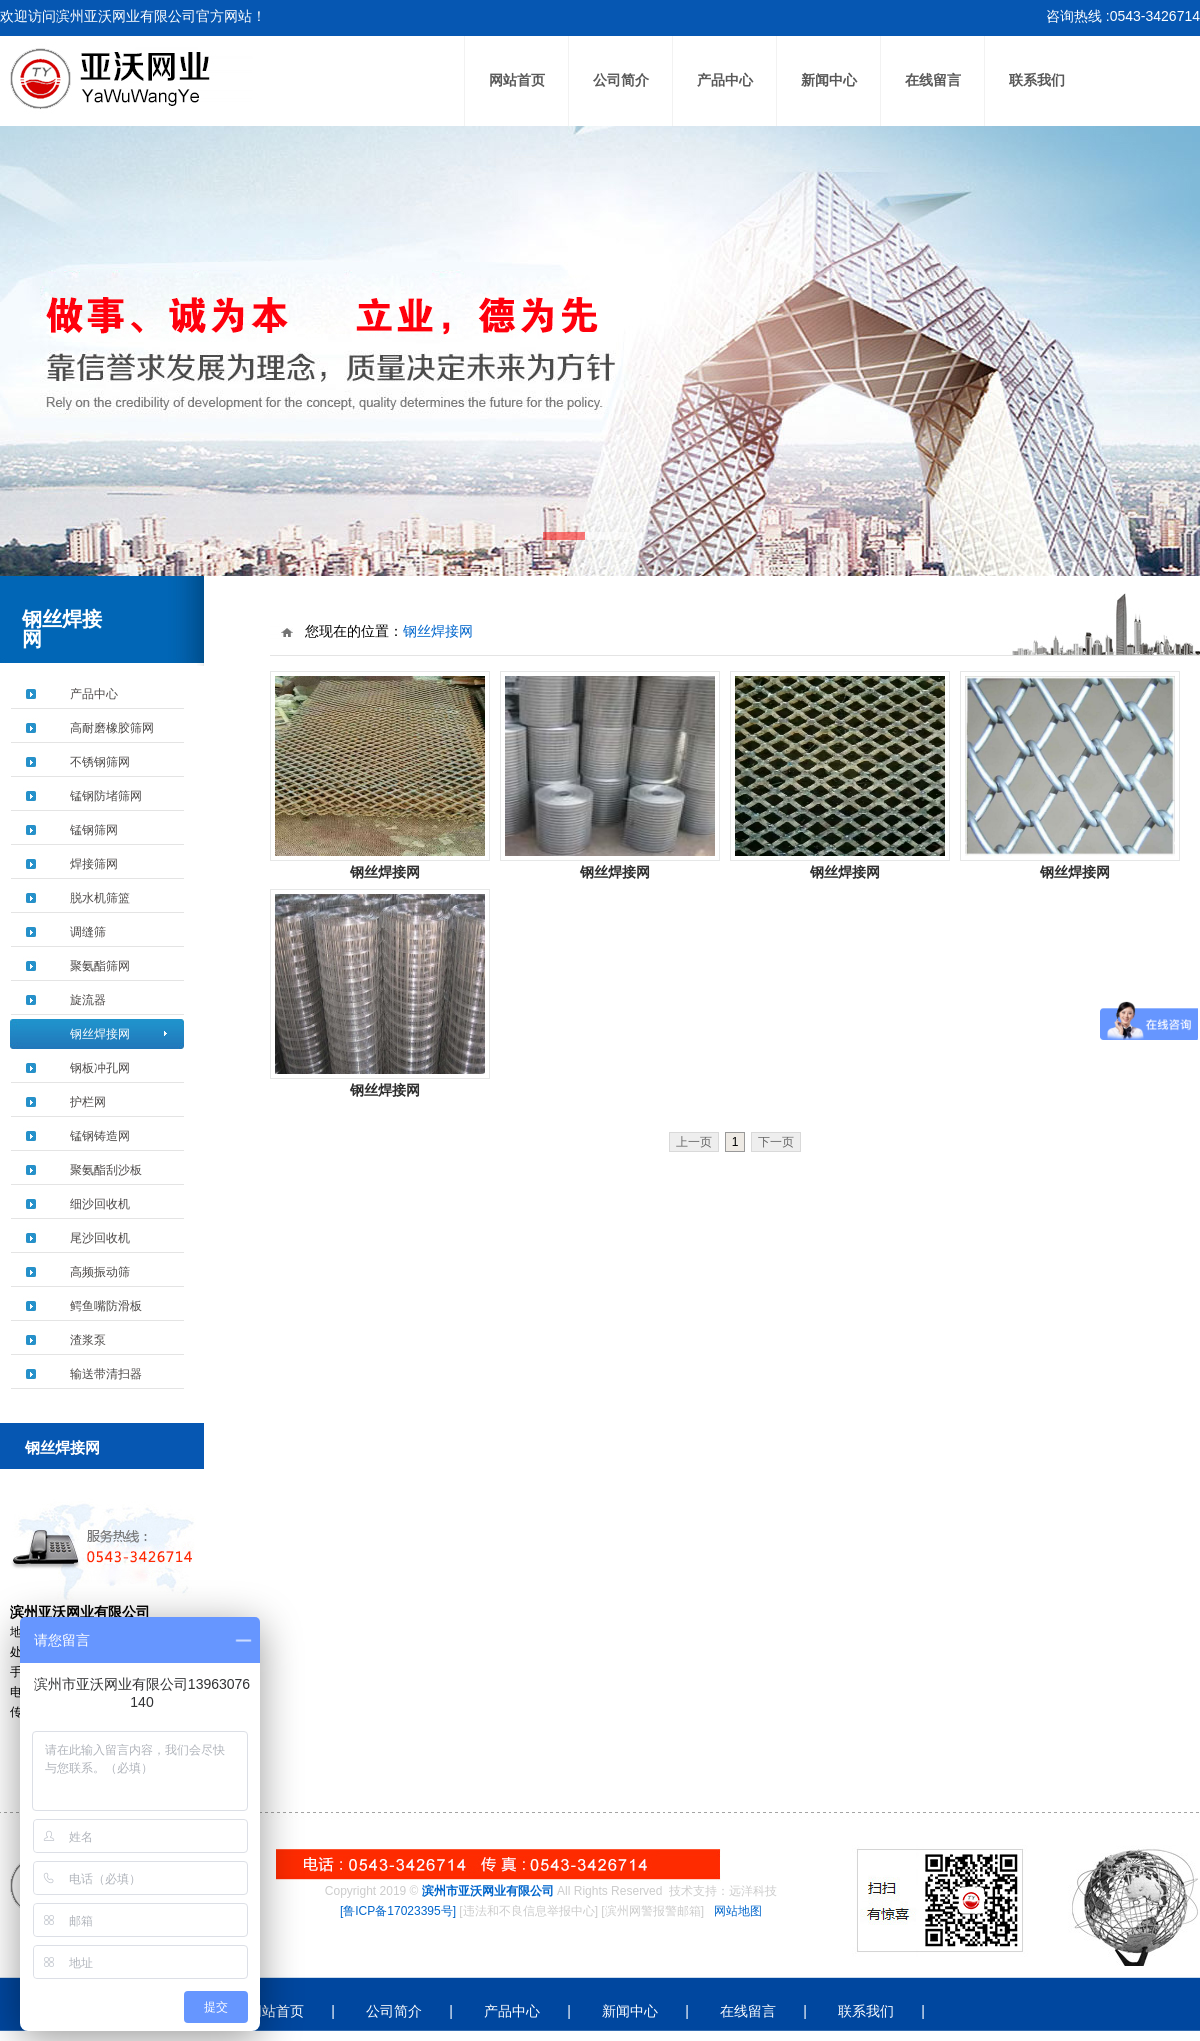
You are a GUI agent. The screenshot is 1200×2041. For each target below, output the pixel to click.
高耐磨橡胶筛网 (112, 728)
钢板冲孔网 (100, 1068)
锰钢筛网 (94, 830)
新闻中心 (829, 80)
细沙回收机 (100, 1204)
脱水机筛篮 (100, 898)
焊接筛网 (94, 864)
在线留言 (933, 80)
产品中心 (725, 80)
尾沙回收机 (100, 1238)
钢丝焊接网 (100, 1034)
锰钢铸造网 (100, 1136)
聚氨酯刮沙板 (106, 1170)
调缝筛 (88, 932)
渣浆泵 (88, 1340)
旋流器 (88, 1000)
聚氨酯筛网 (100, 966)
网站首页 (517, 80)
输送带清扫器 (106, 1374)
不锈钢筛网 (100, 762)
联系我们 (1037, 80)
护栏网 (88, 1102)
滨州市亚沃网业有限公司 (488, 1891)
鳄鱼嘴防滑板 (106, 1306)
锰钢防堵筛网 (106, 796)
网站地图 (738, 1911)
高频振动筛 (100, 1272)
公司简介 (621, 80)
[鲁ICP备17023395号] (398, 1911)
